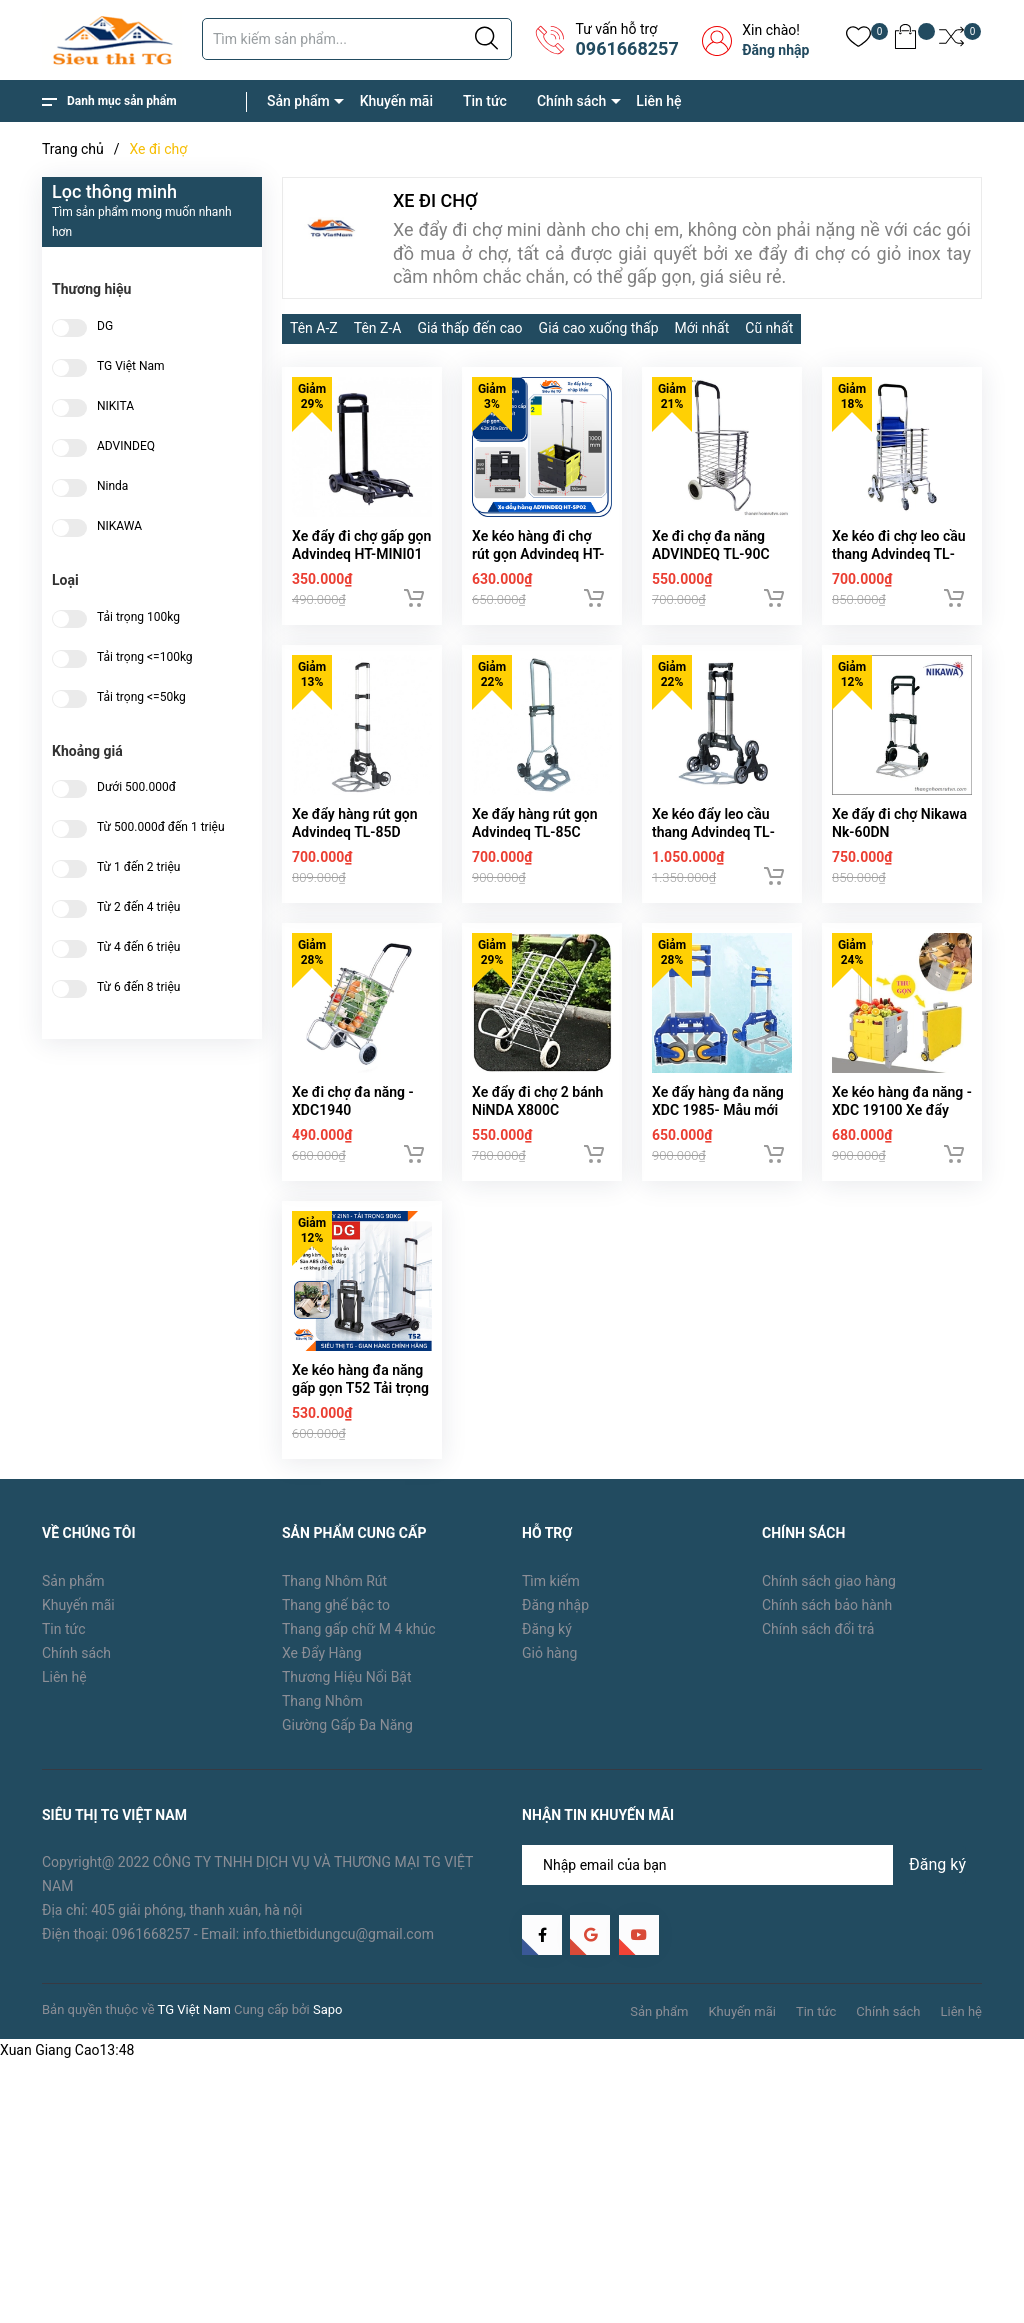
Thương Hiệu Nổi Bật (347, 1677)
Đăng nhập (775, 50)
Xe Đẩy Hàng (322, 1653)
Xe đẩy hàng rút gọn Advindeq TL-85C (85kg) (535, 832)
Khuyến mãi (396, 101)
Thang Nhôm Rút (334, 1581)
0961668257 (626, 48)
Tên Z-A (378, 328)
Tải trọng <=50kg (141, 697)
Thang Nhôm (322, 1701)
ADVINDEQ (126, 446)
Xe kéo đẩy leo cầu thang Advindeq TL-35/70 (713, 832)
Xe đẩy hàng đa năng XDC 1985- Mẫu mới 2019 (718, 1110)
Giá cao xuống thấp (599, 328)
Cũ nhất (769, 328)
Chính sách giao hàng (829, 1581)
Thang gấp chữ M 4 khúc (359, 1629)
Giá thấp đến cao (469, 328)
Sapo (328, 2009)
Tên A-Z (314, 328)
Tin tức (485, 101)
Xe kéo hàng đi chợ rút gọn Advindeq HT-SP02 (538, 554)
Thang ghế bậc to (336, 1605)
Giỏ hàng (549, 1653)
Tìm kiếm (551, 1581)
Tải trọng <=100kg (145, 657)
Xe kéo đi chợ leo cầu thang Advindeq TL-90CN (899, 554)
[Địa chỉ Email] (752, 1865)
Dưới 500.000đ (136, 787)
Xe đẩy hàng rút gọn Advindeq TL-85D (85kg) (355, 832)
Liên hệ (658, 101)
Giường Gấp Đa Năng (347, 1725)
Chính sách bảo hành (827, 1605)
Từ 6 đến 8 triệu (138, 987)
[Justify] (486, 39)
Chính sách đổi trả (818, 1629)
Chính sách (571, 101)
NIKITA (115, 406)
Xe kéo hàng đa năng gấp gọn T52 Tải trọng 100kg (360, 1388)
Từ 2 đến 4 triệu (138, 907)
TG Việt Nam (131, 366)
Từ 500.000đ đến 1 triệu (161, 827)
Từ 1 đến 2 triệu (138, 867)
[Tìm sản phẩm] (357, 39)
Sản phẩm (298, 101)
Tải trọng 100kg (138, 617)
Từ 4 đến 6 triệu (138, 947)
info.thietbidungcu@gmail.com (338, 1934)
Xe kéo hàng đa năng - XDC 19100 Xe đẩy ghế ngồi (902, 1110)
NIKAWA (119, 526)
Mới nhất (702, 328)
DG (105, 326)
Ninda (112, 486)
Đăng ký (547, 1629)
